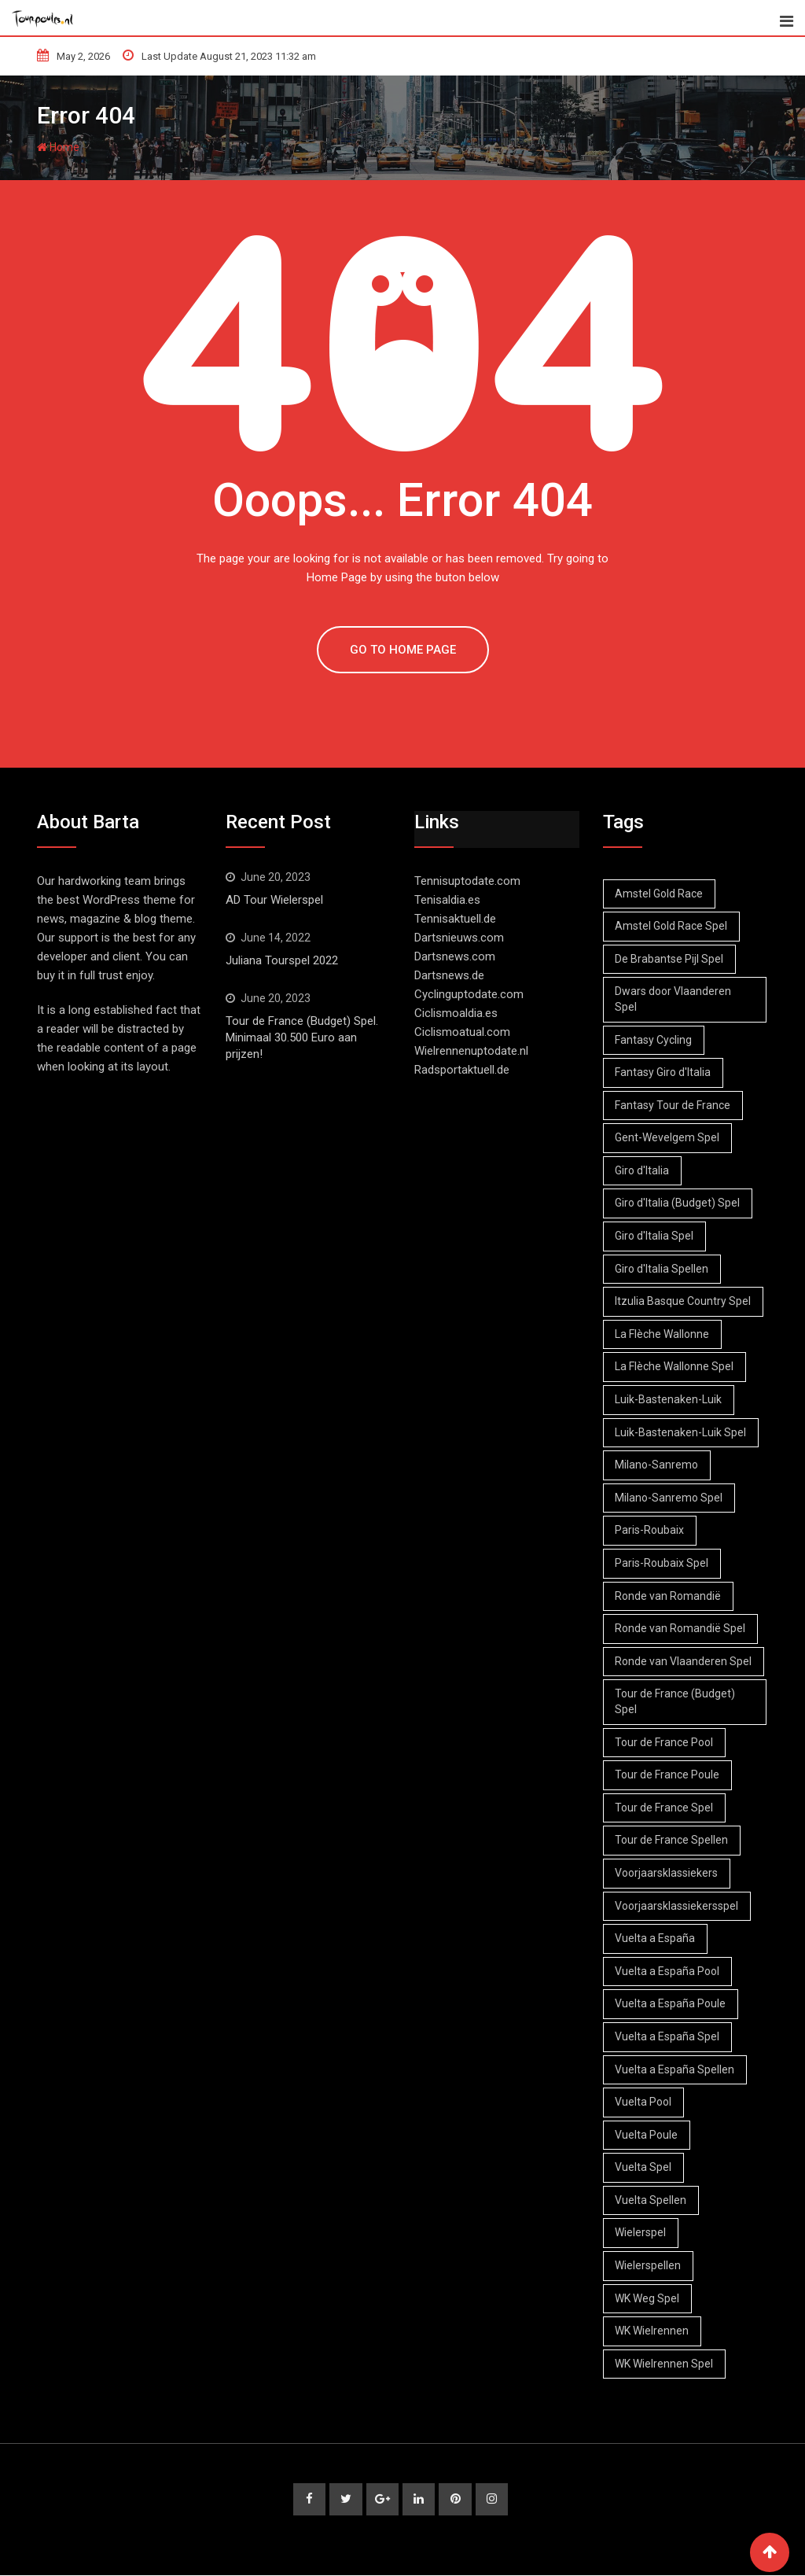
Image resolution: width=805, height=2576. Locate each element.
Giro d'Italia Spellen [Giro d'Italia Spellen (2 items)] (662, 1268)
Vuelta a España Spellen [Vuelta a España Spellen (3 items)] (675, 2069)
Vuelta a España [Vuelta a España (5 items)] (656, 1938)
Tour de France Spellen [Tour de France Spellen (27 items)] (672, 1839)
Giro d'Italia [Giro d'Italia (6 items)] (643, 1170)
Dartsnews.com (454, 956)
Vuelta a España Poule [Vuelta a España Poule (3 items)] (671, 2003)
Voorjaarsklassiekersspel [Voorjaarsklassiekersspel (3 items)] (677, 1906)
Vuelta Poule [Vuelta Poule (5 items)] (647, 2134)
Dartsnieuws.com (459, 938)
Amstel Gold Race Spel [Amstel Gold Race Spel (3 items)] (672, 925)
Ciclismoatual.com (462, 1032)
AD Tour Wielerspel (274, 900)
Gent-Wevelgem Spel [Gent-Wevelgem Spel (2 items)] (668, 1137)
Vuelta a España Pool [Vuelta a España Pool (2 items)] (668, 1971)
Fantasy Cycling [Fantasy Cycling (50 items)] (654, 1040)
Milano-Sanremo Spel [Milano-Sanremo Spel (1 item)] (669, 1497)
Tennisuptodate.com (467, 881)
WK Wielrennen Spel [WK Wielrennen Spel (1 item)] (665, 2363)
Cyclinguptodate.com (469, 994)
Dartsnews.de (449, 975)
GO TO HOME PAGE (403, 650)
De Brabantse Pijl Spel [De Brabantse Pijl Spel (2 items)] (670, 959)
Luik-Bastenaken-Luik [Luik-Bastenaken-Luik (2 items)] (669, 1399)
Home (58, 147)
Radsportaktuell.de (461, 1070)
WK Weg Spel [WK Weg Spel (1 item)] (648, 2298)
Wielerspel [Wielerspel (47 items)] (641, 2232)
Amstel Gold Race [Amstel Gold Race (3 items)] (660, 893)
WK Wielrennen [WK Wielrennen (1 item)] (652, 2330)
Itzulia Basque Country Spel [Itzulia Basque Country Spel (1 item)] (684, 1301)
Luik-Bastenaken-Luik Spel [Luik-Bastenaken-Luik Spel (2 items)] (681, 1432)
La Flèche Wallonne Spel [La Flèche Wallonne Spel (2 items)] (675, 1366)
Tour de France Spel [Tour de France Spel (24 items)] (665, 1807)
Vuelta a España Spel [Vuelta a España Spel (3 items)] (668, 2036)
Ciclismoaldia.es (456, 1013)
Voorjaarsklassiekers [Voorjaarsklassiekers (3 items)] (667, 1873)
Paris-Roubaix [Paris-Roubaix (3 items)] (650, 1530)
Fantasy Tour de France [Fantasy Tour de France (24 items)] (673, 1105)
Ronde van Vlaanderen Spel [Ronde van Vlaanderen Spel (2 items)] (684, 1661)
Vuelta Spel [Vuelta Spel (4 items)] (644, 2167)
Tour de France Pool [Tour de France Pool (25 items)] (665, 1742)
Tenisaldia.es (447, 900)
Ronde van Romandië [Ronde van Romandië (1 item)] (669, 1596)
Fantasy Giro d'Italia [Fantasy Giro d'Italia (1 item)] (663, 1072)
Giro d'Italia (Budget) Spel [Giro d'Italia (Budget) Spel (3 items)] (678, 1202)
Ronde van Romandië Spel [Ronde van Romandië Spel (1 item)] (681, 1628)
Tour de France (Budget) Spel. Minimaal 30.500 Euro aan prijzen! (302, 1037)
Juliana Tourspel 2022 (282, 960)
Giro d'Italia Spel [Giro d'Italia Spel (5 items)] (655, 1235)
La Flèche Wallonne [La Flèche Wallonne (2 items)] (663, 1334)
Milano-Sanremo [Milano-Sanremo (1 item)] (657, 1464)
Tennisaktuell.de (455, 919)
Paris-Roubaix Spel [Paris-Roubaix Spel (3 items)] (662, 1563)
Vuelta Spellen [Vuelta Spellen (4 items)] (651, 2200)
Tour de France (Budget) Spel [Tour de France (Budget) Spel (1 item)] (676, 1701)
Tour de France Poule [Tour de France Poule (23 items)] (668, 1774)
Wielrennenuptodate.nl (471, 1051)
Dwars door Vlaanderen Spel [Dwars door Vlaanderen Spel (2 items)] (674, 999)
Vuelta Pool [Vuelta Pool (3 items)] (644, 2101)
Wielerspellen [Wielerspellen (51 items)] (649, 2265)
